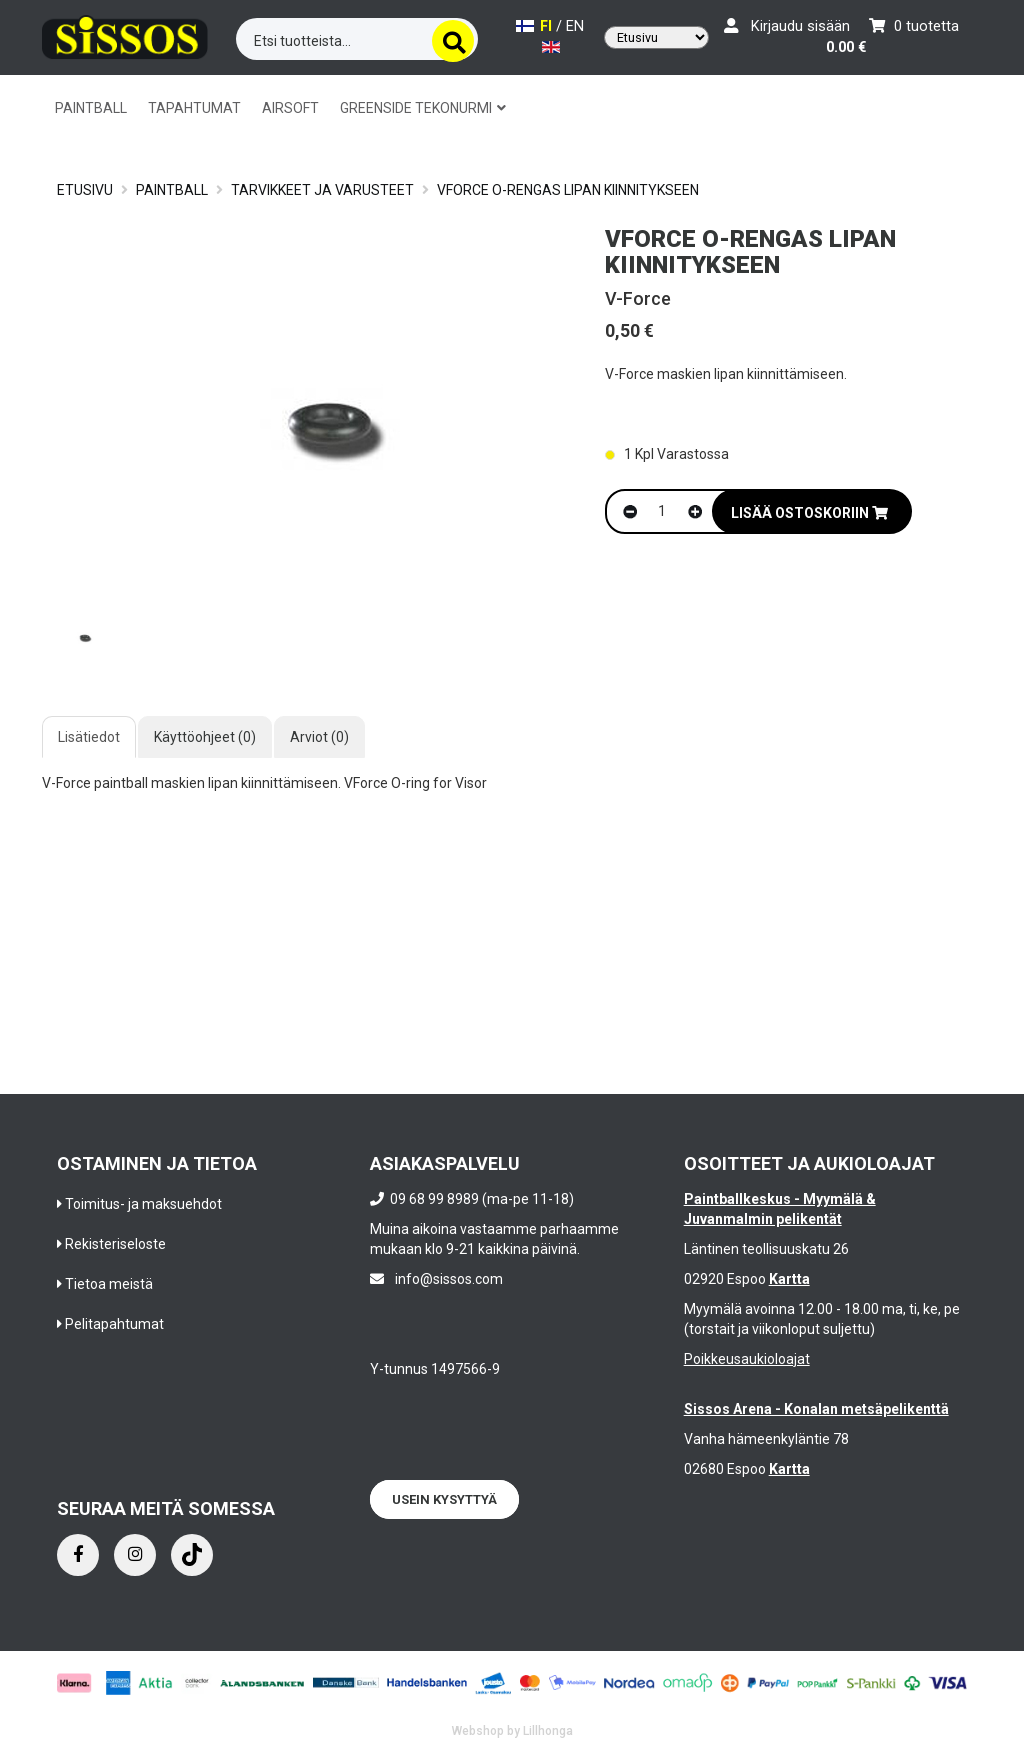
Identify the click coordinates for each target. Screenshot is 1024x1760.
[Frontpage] (125, 35)
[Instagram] (135, 1555)
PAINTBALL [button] (91, 108)
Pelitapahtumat (114, 1324)
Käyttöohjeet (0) (205, 737)
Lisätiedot (89, 737)
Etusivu (85, 190)
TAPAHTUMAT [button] (194, 108)
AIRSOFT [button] (290, 108)
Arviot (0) (319, 737)
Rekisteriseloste (115, 1244)
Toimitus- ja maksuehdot (143, 1204)
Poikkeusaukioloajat (747, 1359)
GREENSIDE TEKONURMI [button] (423, 108)
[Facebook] (78, 1555)
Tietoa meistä (109, 1284)
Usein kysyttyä (444, 1499)
